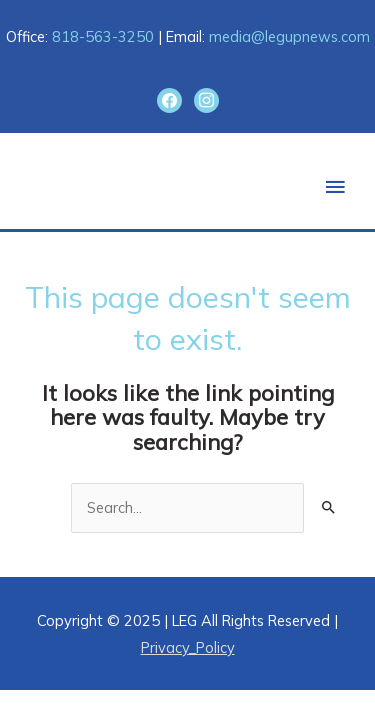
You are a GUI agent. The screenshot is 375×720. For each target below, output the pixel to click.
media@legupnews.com (289, 36)
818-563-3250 (103, 36)
